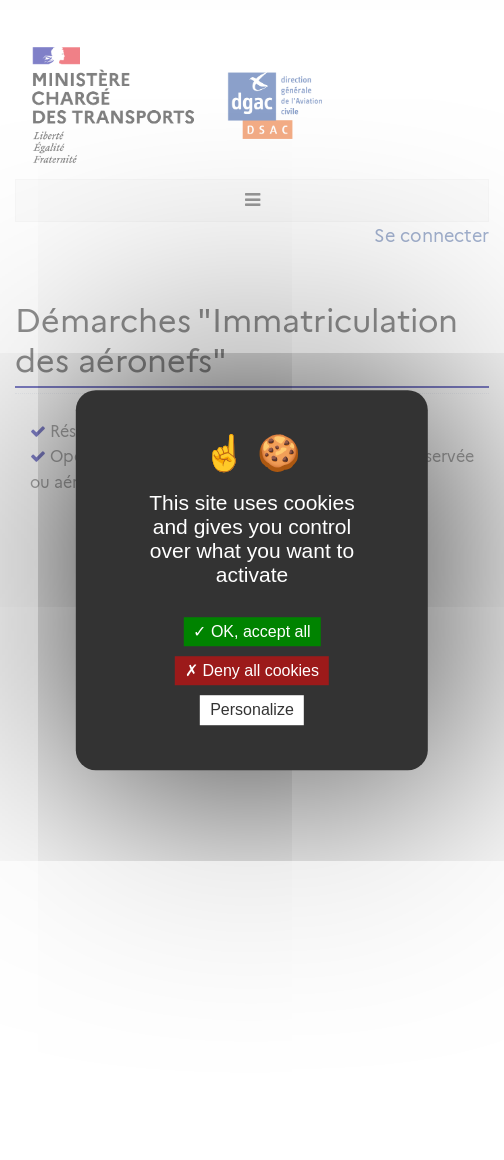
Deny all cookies (252, 670)
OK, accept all (251, 631)
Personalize (252, 710)
